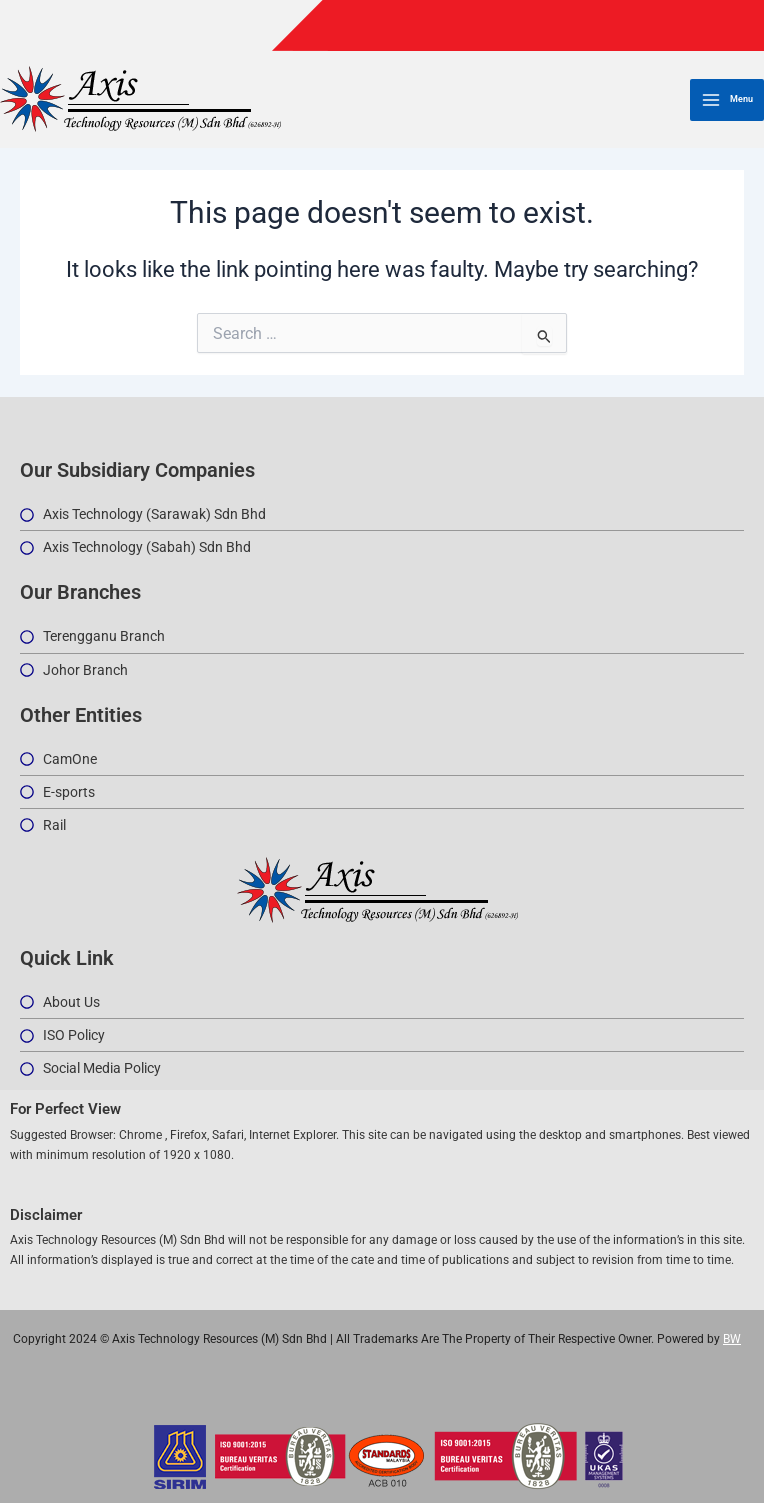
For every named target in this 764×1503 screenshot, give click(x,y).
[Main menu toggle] (727, 100)
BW (732, 1339)
